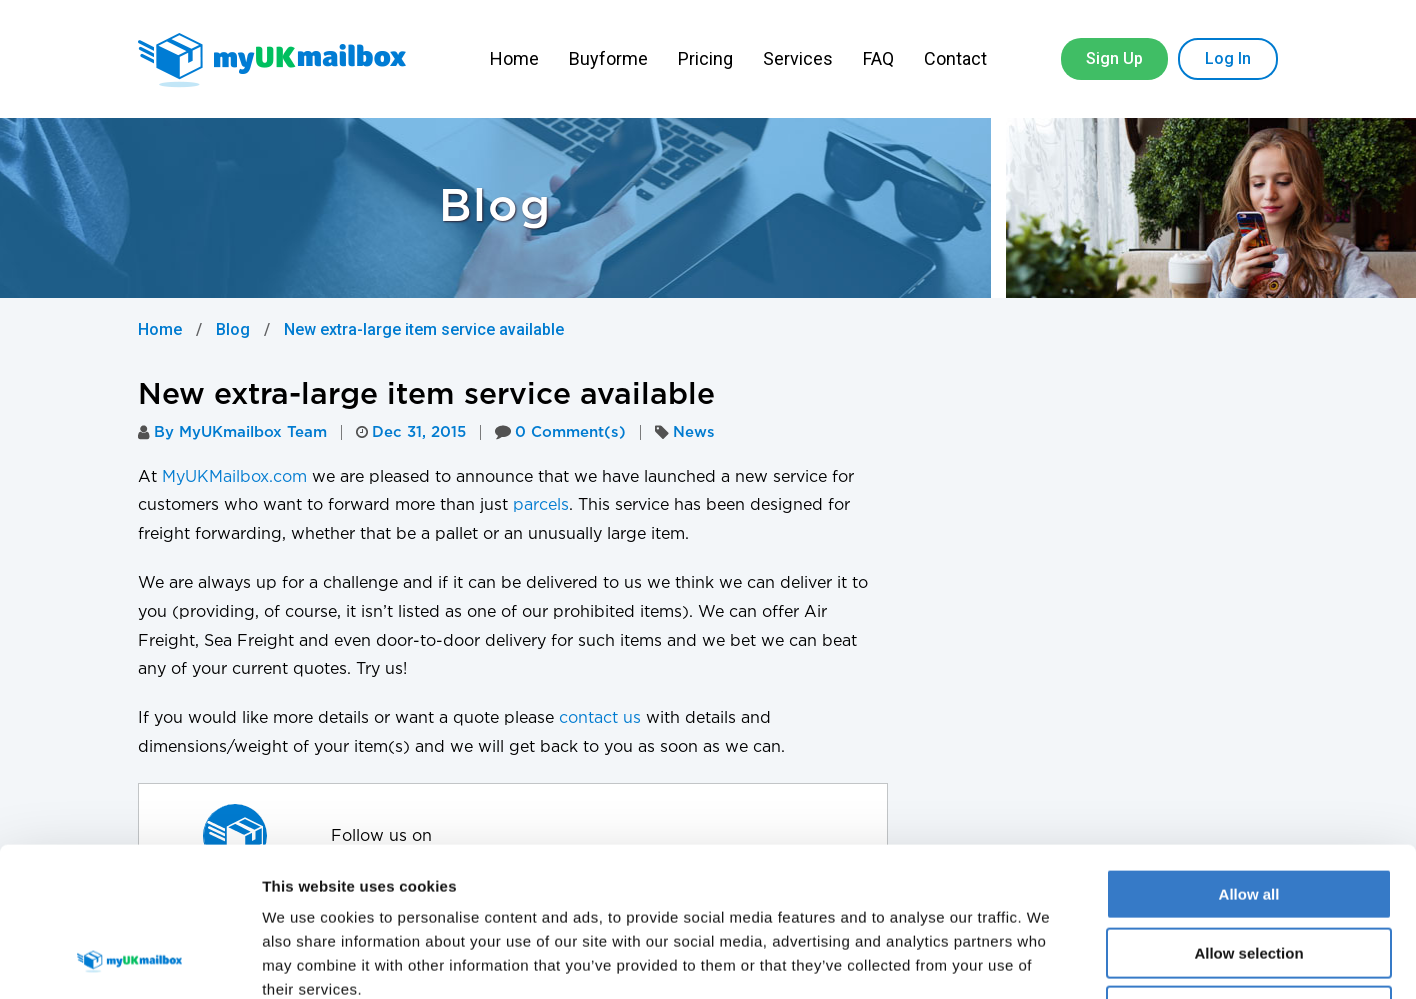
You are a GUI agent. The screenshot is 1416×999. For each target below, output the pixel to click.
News (694, 432)
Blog (233, 329)
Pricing (705, 58)
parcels (541, 505)
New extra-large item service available (424, 329)
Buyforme (608, 58)
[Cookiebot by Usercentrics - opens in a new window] (129, 960)
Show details (1049, 959)
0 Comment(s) (560, 432)
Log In (1228, 58)
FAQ (878, 58)
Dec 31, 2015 (411, 432)
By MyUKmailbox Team (232, 432)
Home (514, 58)
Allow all (1249, 754)
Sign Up (1114, 58)
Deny (1249, 871)
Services (798, 58)
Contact (957, 58)
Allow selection (1248, 813)
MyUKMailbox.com (234, 477)
